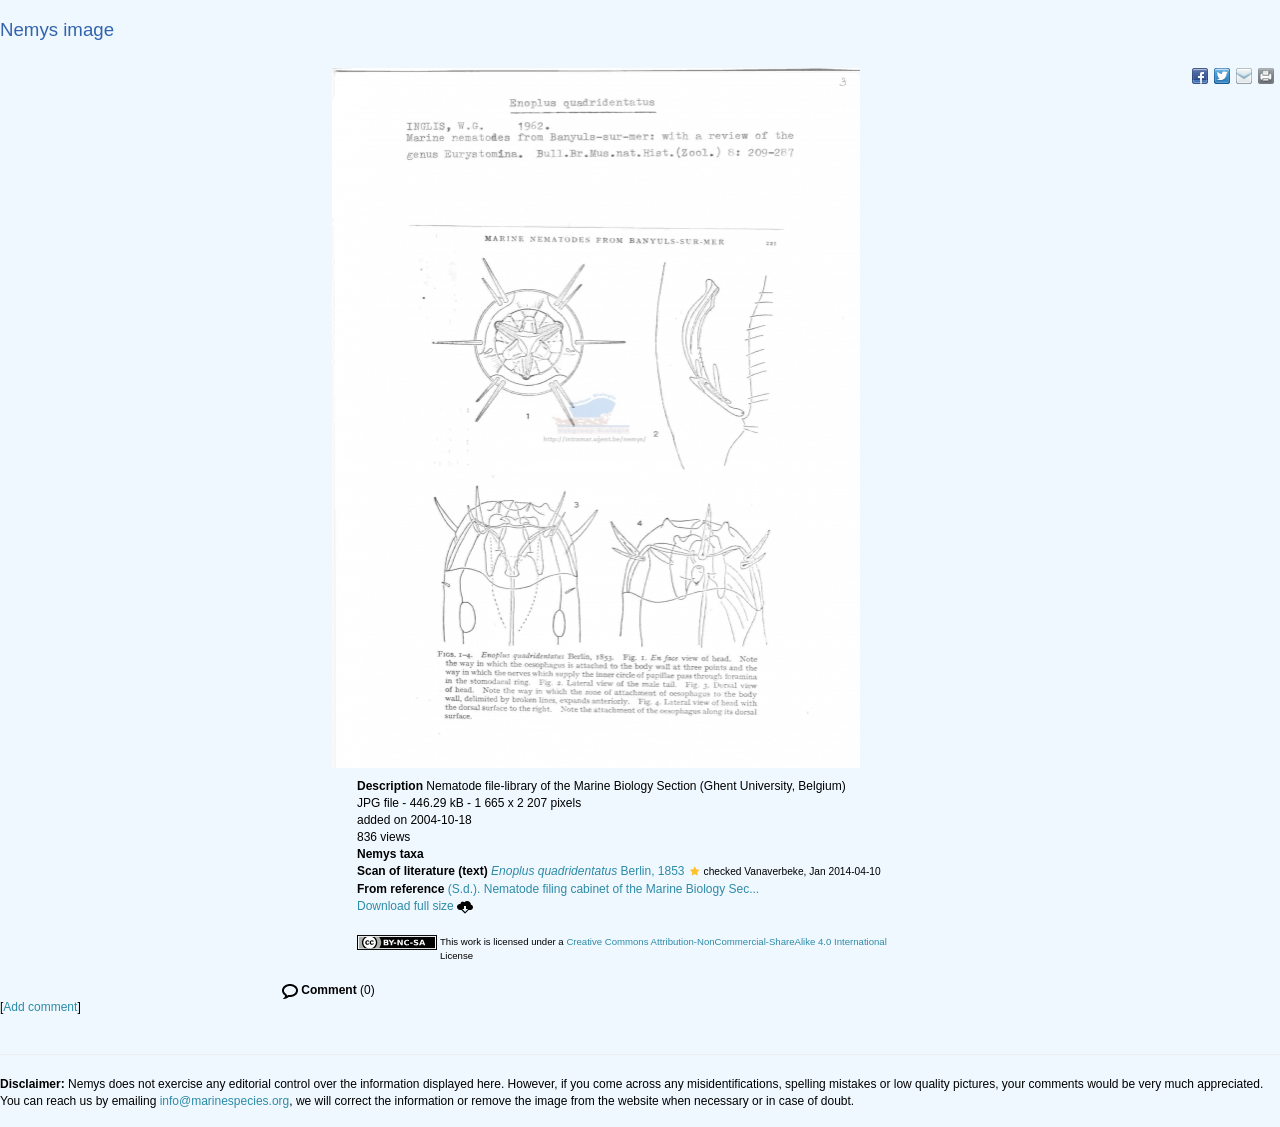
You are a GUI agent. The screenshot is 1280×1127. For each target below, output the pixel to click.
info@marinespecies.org (225, 1101)
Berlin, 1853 (587, 871)
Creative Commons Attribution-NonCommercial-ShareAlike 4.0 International (726, 941)
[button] (694, 871)
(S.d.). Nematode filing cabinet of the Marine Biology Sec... (604, 889)
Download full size (415, 906)
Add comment (40, 1007)
